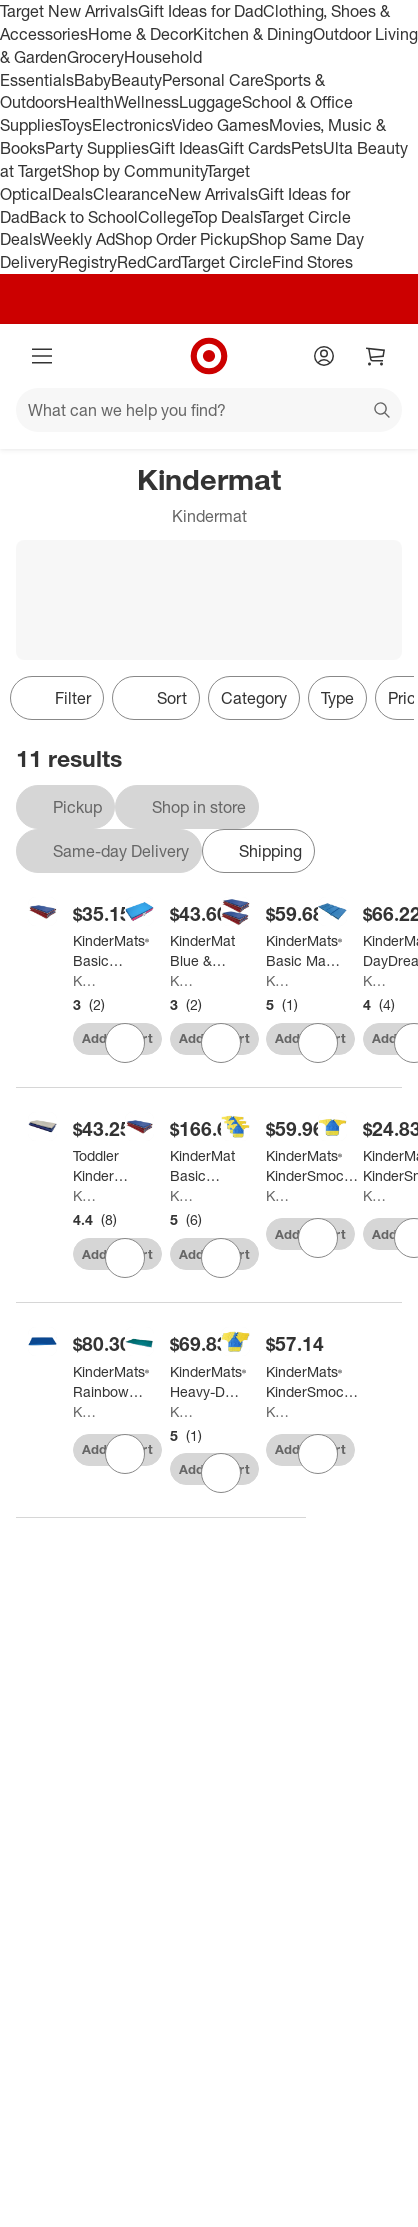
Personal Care (213, 80)
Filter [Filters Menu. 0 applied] (57, 698)
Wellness (146, 102)
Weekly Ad (77, 239)
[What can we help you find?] (209, 410)
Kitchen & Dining (253, 34)
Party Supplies (97, 148)
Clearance (130, 194)
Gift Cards (254, 148)
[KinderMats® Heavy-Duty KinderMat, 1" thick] (208, 1382)
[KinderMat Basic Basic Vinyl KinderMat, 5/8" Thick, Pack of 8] (204, 1166)
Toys (76, 125)
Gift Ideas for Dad (200, 11)
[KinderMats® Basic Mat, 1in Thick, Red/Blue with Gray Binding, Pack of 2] (304, 951)
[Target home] (209, 356)
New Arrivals (213, 194)
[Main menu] (42, 356)
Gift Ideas (183, 148)
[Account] (324, 356)
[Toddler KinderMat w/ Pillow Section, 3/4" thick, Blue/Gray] (105, 1166)
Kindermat (85, 980)
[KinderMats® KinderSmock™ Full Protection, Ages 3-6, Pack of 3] (312, 1382)
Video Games (220, 125)
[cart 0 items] (376, 356)
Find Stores (312, 262)
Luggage (210, 102)
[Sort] (156, 698)
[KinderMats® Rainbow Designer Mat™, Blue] (111, 1382)
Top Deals (226, 217)
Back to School (83, 217)
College (165, 217)
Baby (92, 80)
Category (254, 698)
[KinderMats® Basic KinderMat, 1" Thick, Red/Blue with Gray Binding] (111, 951)
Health (90, 102)
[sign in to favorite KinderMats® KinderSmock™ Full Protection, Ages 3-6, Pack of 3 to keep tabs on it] (318, 1454)
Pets (307, 148)
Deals (72, 194)
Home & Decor (140, 34)
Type (337, 698)
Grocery (95, 57)
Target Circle (226, 262)
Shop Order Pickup (182, 239)
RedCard (149, 262)
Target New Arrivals (69, 11)
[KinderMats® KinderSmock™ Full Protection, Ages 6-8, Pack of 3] (312, 1166)
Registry (87, 262)
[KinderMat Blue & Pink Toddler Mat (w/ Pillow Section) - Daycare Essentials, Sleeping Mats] (203, 951)
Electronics (132, 125)
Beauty (136, 80)
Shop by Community (134, 171)
